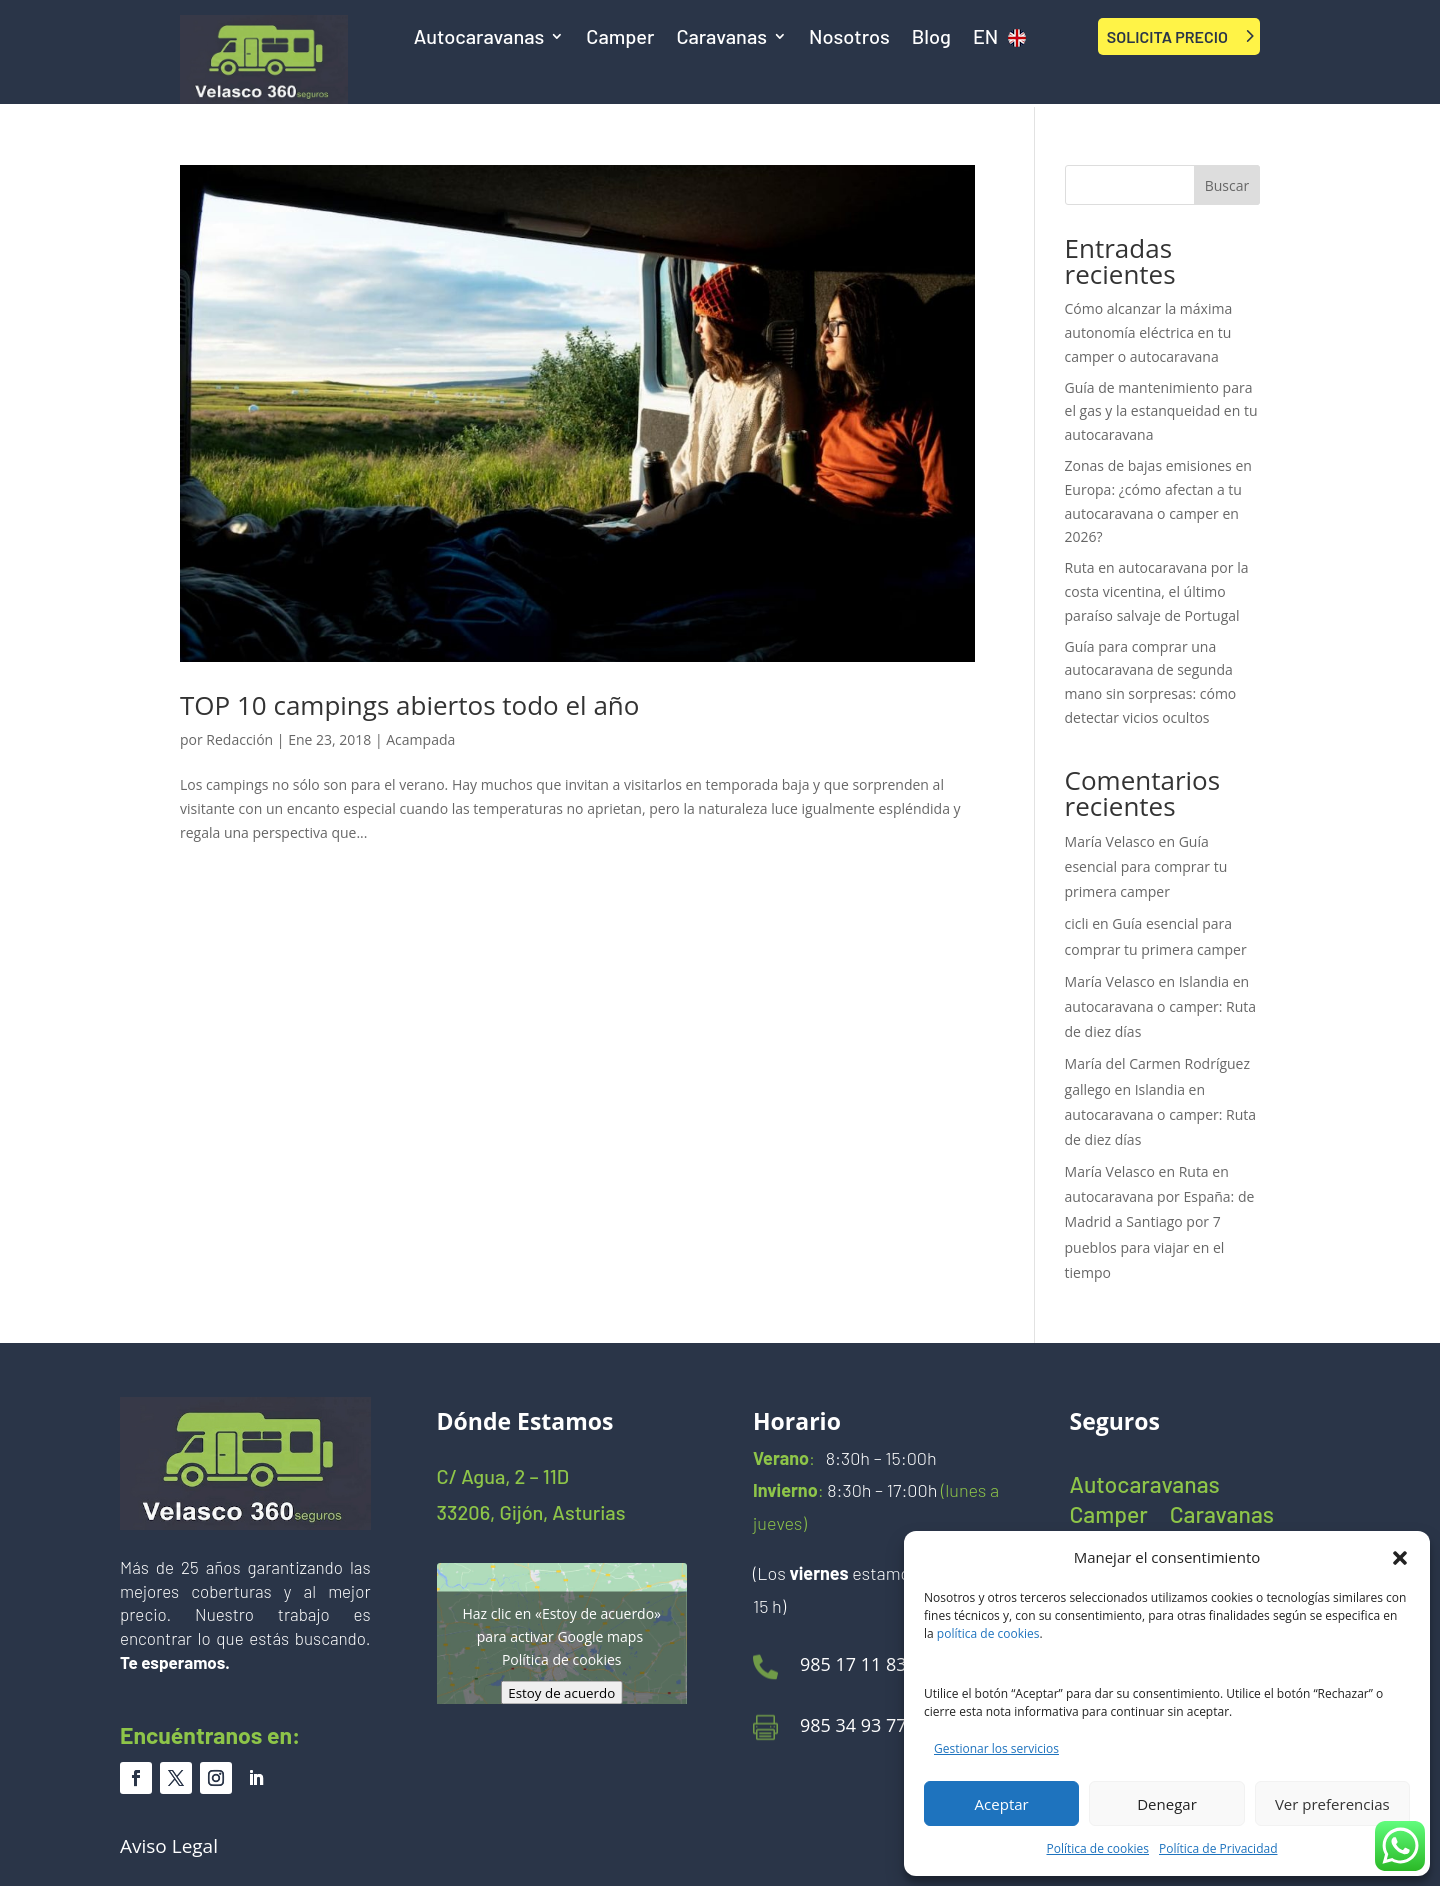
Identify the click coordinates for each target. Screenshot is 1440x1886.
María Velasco (1110, 841)
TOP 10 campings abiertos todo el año (409, 705)
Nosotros (849, 38)
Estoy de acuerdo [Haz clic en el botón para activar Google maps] (561, 1693)
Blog (931, 38)
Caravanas (721, 38)
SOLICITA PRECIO (1167, 36)
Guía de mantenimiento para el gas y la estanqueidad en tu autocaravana (1161, 411)
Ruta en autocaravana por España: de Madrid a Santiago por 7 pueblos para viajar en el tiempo (1160, 1222)
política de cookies (988, 1633)
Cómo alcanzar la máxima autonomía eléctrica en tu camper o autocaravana (1149, 332)
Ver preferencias (1332, 1804)
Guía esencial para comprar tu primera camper (1146, 866)
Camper (620, 38)
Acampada (420, 739)
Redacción (239, 739)
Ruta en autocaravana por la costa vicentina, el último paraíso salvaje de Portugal (1157, 591)
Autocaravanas (479, 38)
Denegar (1167, 1804)
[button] (1400, 1558)
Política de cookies (1098, 1848)
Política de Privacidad (1218, 1848)
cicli (1077, 923)
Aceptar (1002, 1804)
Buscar (1227, 185)
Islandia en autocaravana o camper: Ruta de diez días (1161, 1006)
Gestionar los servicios (996, 1748)
